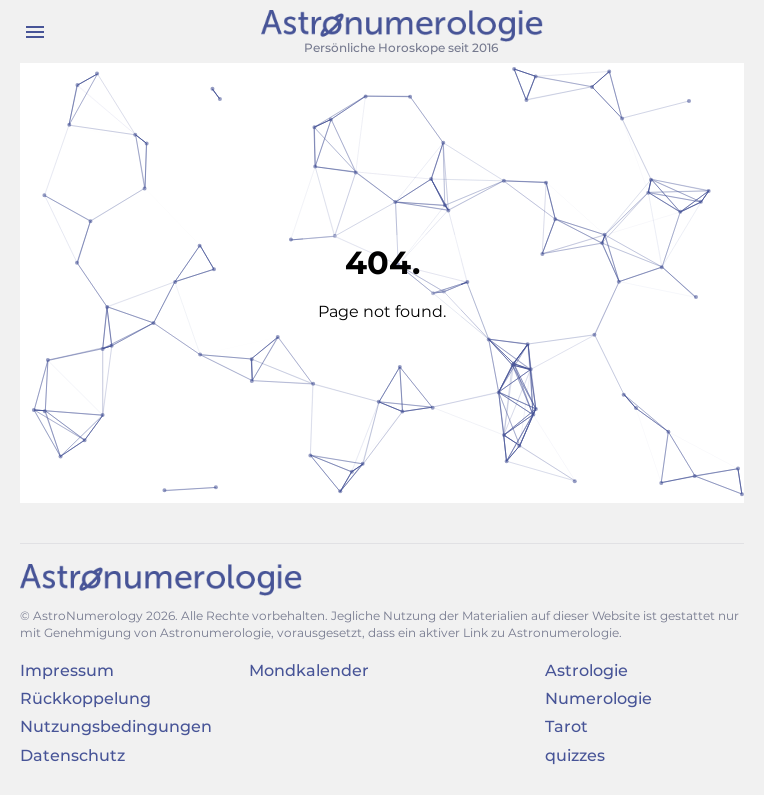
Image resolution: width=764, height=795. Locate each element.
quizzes (575, 755)
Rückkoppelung (85, 698)
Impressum (67, 670)
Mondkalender (309, 670)
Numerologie (598, 698)
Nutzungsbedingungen (116, 726)
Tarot (566, 726)
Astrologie (586, 670)
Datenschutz (72, 755)
